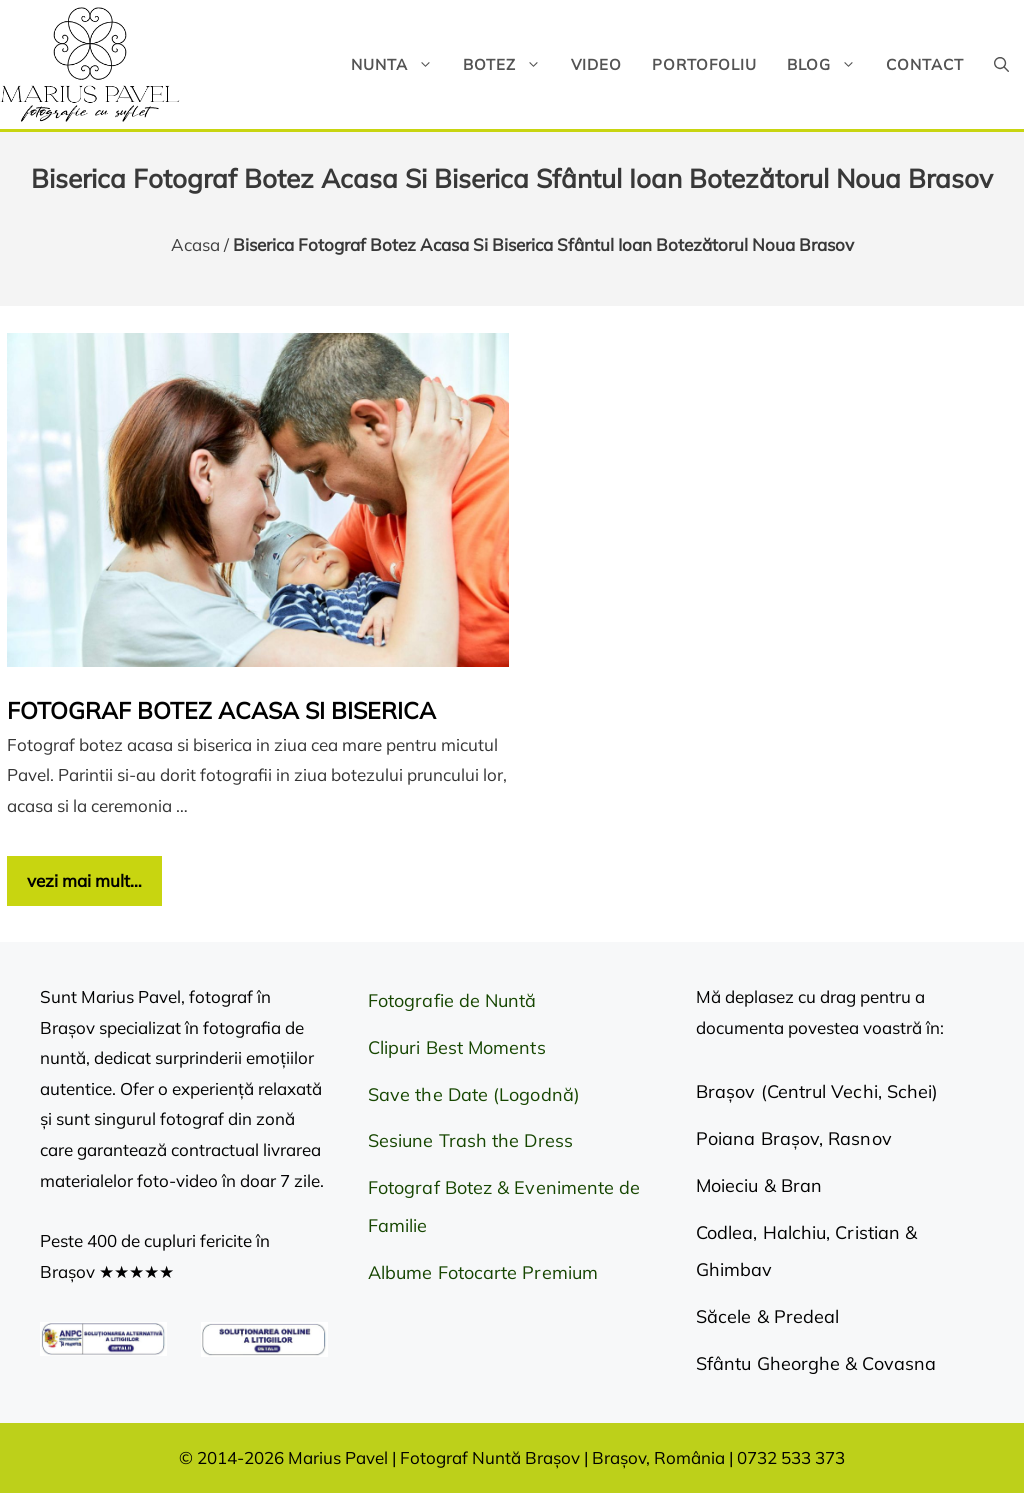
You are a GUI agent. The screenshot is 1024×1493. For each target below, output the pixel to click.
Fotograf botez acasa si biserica (221, 710)
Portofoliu (704, 64)
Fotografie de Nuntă (452, 1000)
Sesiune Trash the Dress (470, 1140)
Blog (829, 64)
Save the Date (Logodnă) (474, 1094)
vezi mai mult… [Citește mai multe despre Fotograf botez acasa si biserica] (84, 880)
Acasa (195, 244)
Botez (509, 64)
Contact (925, 64)
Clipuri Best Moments (457, 1047)
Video (596, 64)
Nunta (399, 64)
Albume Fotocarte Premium (483, 1272)
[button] (1001, 64)
